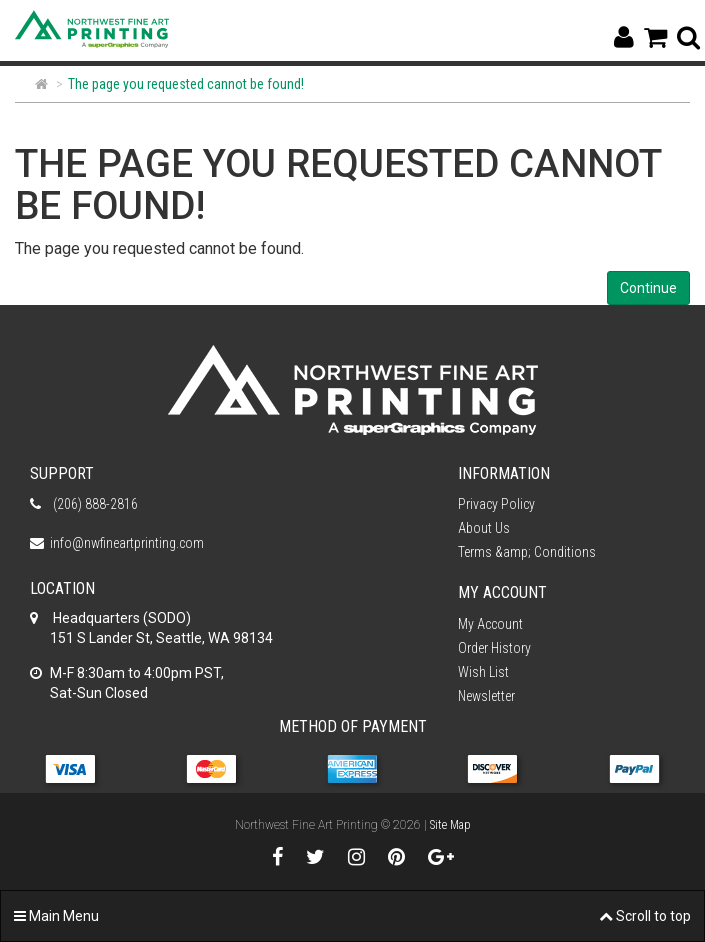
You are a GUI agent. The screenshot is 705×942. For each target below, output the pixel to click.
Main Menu (56, 916)
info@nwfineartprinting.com (127, 543)
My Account (490, 624)
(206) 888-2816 (94, 504)
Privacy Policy (496, 504)
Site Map (450, 825)
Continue (648, 288)
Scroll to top (645, 916)
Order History (494, 648)
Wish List (483, 672)
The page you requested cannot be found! (186, 84)
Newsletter (486, 696)
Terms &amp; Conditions (527, 552)
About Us (484, 528)
